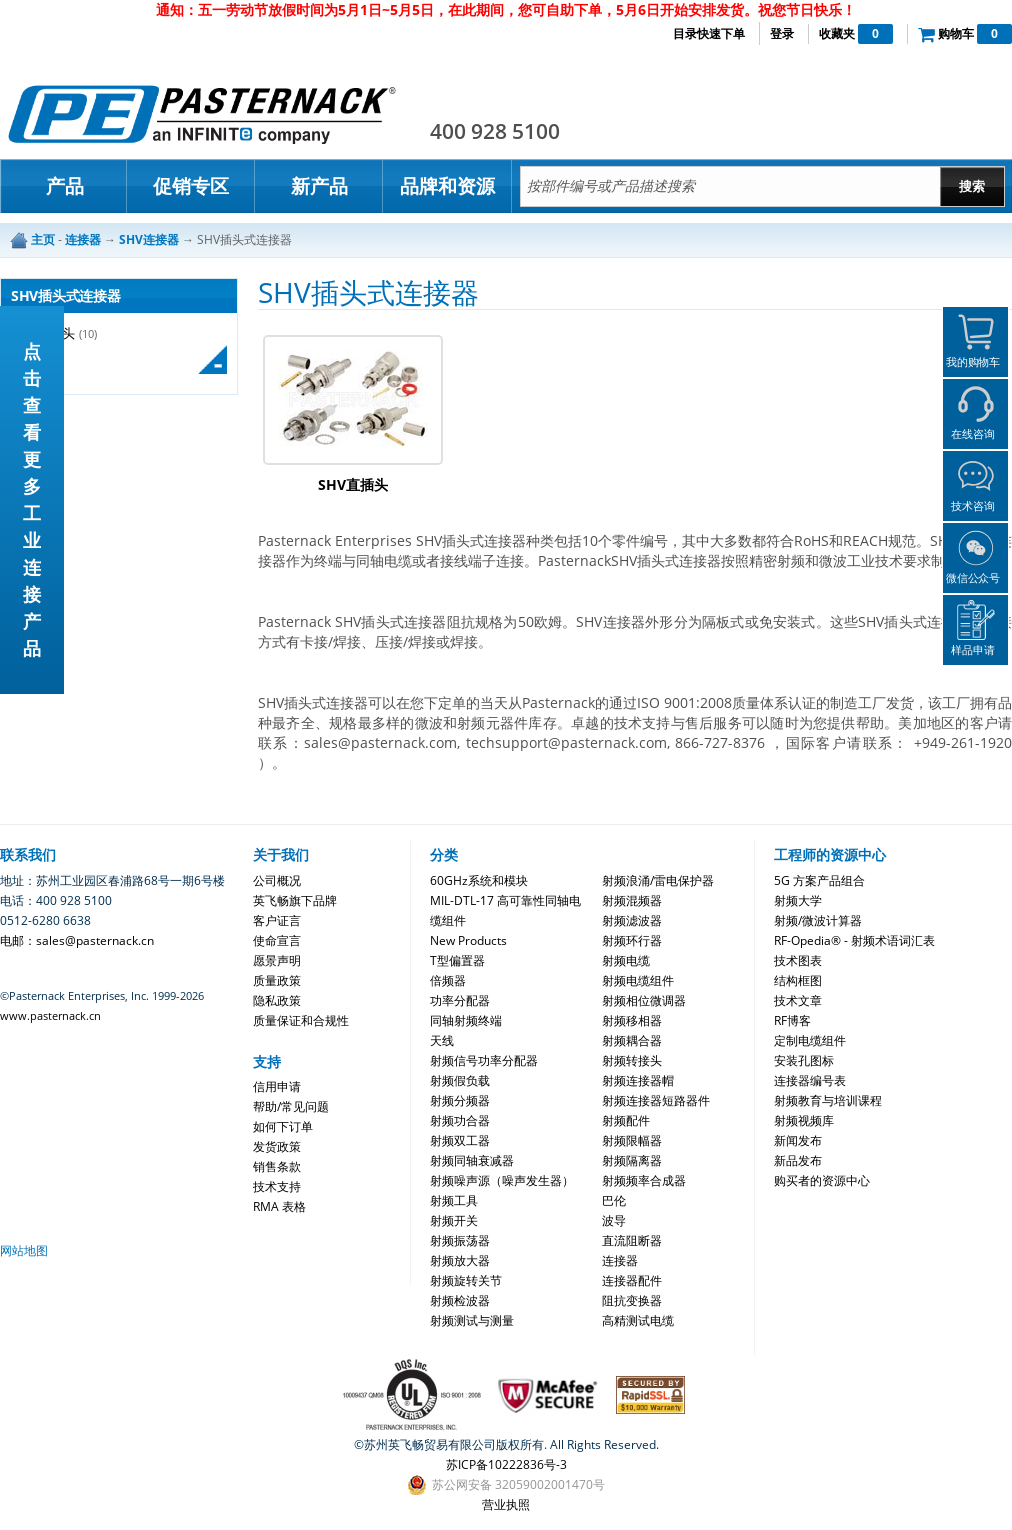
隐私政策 (277, 1000)
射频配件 (626, 1120)
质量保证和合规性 (301, 1020)
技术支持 (277, 1186)
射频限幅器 (632, 1140)
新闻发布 (798, 1140)
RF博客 (792, 1020)
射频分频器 (460, 1100)
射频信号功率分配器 (484, 1060)
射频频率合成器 (644, 1180)
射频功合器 (460, 1120)
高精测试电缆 (638, 1320)
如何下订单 (283, 1126)
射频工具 (454, 1200)
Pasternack (202, 114)
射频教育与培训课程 (828, 1100)
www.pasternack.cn (50, 1015)
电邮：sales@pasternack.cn (77, 940)
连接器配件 (632, 1280)
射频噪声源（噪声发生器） (502, 1180)
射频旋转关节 (466, 1280)
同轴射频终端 (466, 1020)
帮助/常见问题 (291, 1106)
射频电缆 (626, 960)
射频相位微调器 (644, 1000)
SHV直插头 (353, 484)
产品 (65, 186)
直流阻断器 (632, 1240)
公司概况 (277, 880)
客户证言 (277, 920)
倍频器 (448, 980)
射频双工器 (460, 1140)
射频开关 (454, 1220)
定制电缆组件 (810, 1040)
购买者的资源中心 (822, 1180)
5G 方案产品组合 (819, 880)
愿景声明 (277, 960)
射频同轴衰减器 (472, 1160)
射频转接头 (632, 1060)
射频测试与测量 (472, 1320)
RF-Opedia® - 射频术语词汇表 (854, 940)
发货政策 (277, 1146)
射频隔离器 (632, 1160)
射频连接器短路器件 (656, 1100)
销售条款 (277, 1166)
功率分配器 (460, 1000)
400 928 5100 (495, 131)
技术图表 (798, 960)
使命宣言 (277, 940)
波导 (614, 1220)
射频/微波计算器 (818, 920)
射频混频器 (632, 900)
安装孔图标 (804, 1060)
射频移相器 (632, 1020)
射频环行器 (632, 940)
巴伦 (614, 1200)
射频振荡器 (460, 1240)
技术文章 (798, 1000)
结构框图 (798, 980)
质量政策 (277, 980)
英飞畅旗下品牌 (295, 900)
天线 (442, 1040)
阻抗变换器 (632, 1300)
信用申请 (277, 1086)
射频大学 (798, 900)
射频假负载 (460, 1080)
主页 (43, 239)
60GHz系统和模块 (479, 880)
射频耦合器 (632, 1040)
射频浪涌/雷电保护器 (658, 880)
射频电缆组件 (638, 980)
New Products (468, 940)
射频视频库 (804, 1120)
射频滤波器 (632, 920)
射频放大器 (460, 1260)
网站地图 (24, 1250)
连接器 (620, 1260)
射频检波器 (460, 1300)
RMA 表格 (279, 1206)
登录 (782, 33)
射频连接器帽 (638, 1080)
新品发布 (798, 1160)
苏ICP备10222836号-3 (506, 1464)
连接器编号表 (810, 1080)
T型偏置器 (457, 960)
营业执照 (506, 1504)
